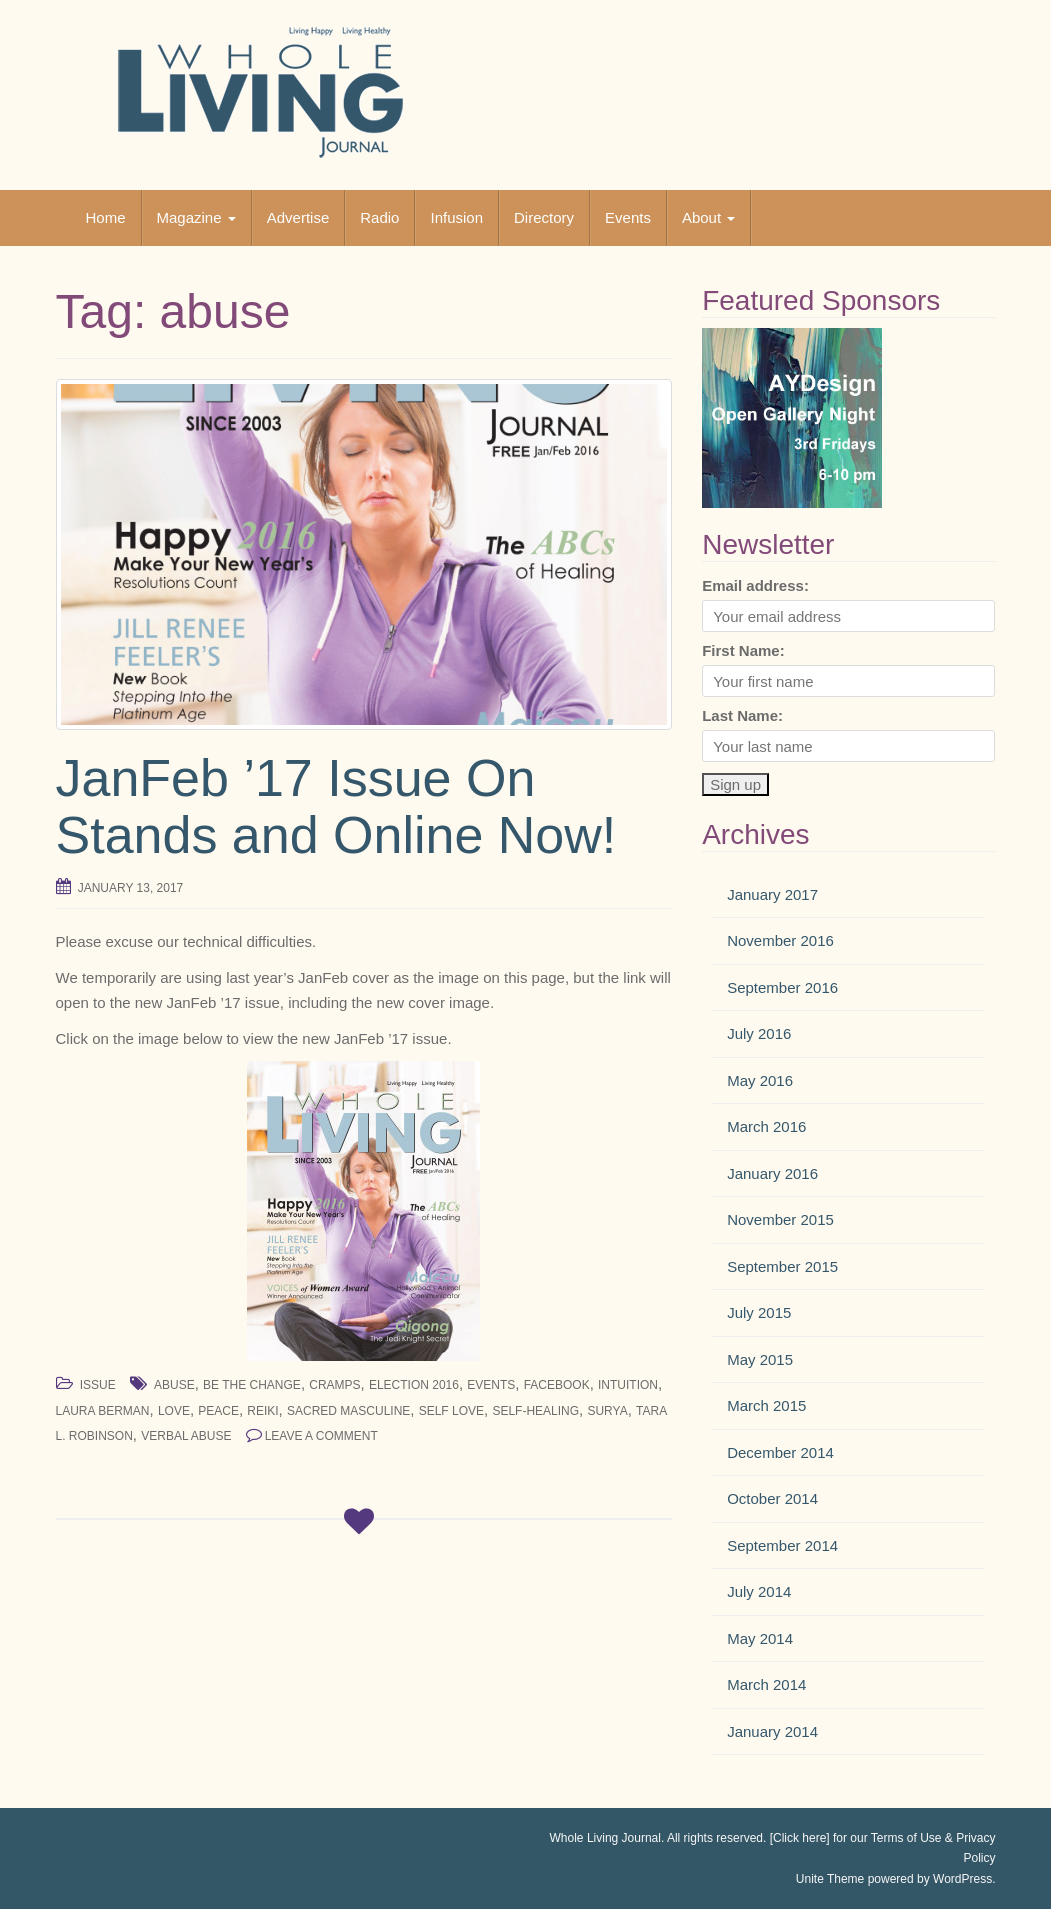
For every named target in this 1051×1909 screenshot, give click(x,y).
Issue (98, 1385)
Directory (544, 217)
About (708, 217)
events (491, 1385)
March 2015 (766, 1405)
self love (451, 1411)
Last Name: (742, 715)
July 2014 (759, 1591)
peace (218, 1411)
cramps (334, 1385)
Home (106, 217)
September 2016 (782, 987)
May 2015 (760, 1359)
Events (628, 217)
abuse (174, 1385)
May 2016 (760, 1080)
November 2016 (780, 940)
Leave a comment (321, 1436)
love (174, 1411)
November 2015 (780, 1219)
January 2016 (772, 1173)
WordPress (962, 1879)
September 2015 (782, 1266)
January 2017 (772, 894)
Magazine (196, 217)
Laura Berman (103, 1411)
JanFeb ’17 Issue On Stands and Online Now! (336, 806)
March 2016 (766, 1126)
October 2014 (772, 1498)
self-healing (535, 1411)
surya (607, 1411)
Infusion (456, 217)
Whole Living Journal (605, 1838)
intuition (628, 1385)
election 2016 (414, 1385)
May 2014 (760, 1638)
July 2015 (759, 1312)
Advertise (298, 217)
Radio (379, 217)
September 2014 (782, 1545)
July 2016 (759, 1033)
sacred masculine (348, 1411)
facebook (557, 1385)
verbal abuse (186, 1436)
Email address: (755, 585)
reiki (262, 1411)
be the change (252, 1385)
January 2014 (772, 1731)
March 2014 (766, 1684)
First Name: (743, 650)
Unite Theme (830, 1879)
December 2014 (780, 1452)
